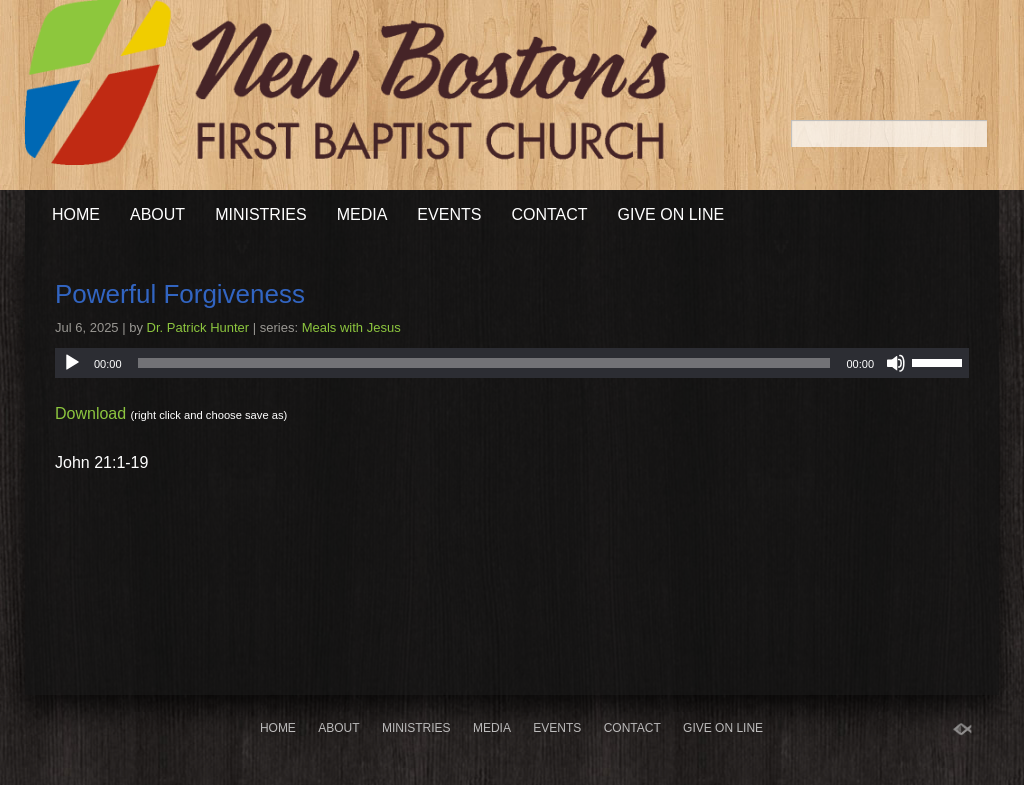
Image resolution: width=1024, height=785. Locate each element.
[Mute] (896, 363)
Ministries (261, 214)
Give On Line (671, 214)
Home (76, 214)
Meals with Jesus (351, 327)
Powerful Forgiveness (180, 294)
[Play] (72, 363)
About (157, 214)
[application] (512, 363)
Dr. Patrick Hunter (198, 327)
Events (449, 214)
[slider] (484, 363)
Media (362, 214)
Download (90, 413)
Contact (549, 214)
